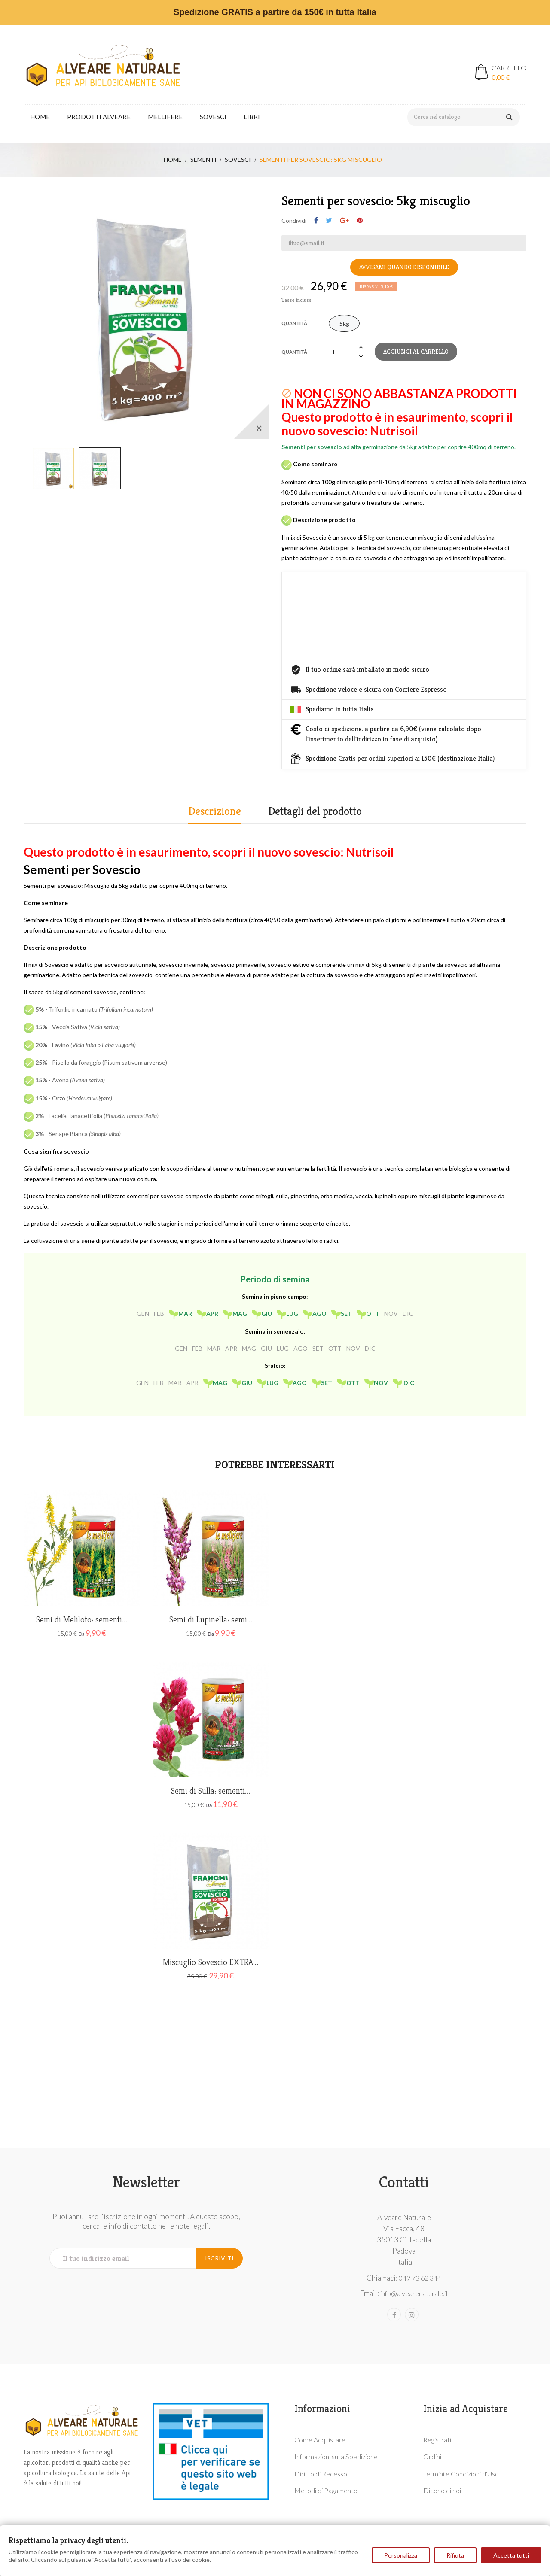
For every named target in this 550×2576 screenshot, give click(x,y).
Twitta (329, 221)
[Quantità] (342, 352)
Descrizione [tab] (214, 811)
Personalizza (400, 2555)
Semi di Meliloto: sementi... (81, 1620)
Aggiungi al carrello (416, 351)
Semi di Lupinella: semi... (210, 1620)
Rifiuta (455, 2555)
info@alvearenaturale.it (414, 2293)
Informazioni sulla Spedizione (336, 2456)
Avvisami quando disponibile (404, 267)
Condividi (316, 221)
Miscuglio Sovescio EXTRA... (210, 1962)
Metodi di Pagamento (326, 2490)
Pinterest (360, 221)
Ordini (432, 2456)
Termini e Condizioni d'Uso (461, 2474)
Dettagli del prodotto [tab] (315, 811)
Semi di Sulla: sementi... (210, 1791)
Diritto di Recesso (320, 2474)
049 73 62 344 (420, 2278)
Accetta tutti (511, 2555)
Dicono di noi (442, 2490)
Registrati (437, 2440)
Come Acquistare (319, 2440)
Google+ (344, 221)
